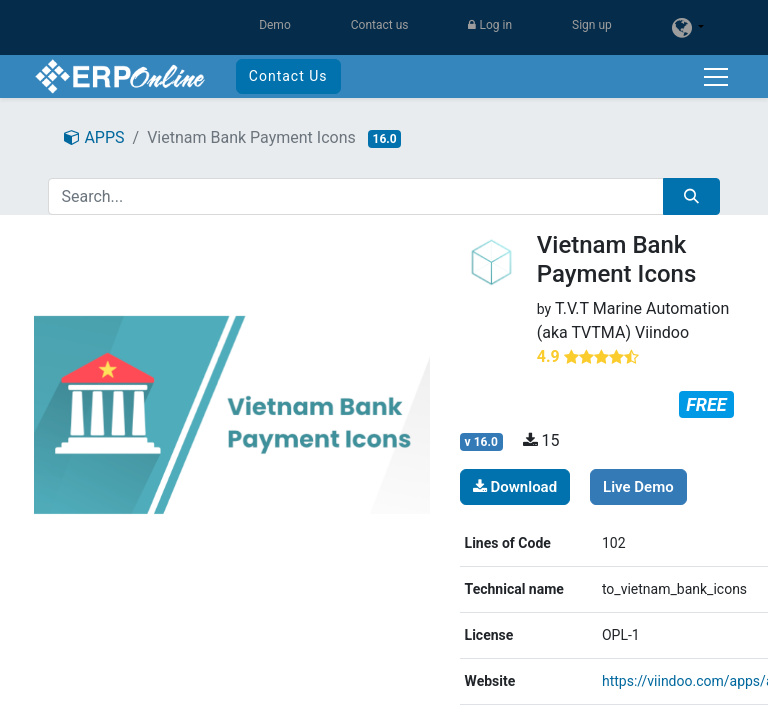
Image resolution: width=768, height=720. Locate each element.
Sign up (592, 25)
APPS (94, 137)
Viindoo (662, 332)
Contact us (380, 25)
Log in (490, 25)
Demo (275, 25)
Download (515, 487)
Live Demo (638, 487)
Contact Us (288, 76)
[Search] (691, 196)
